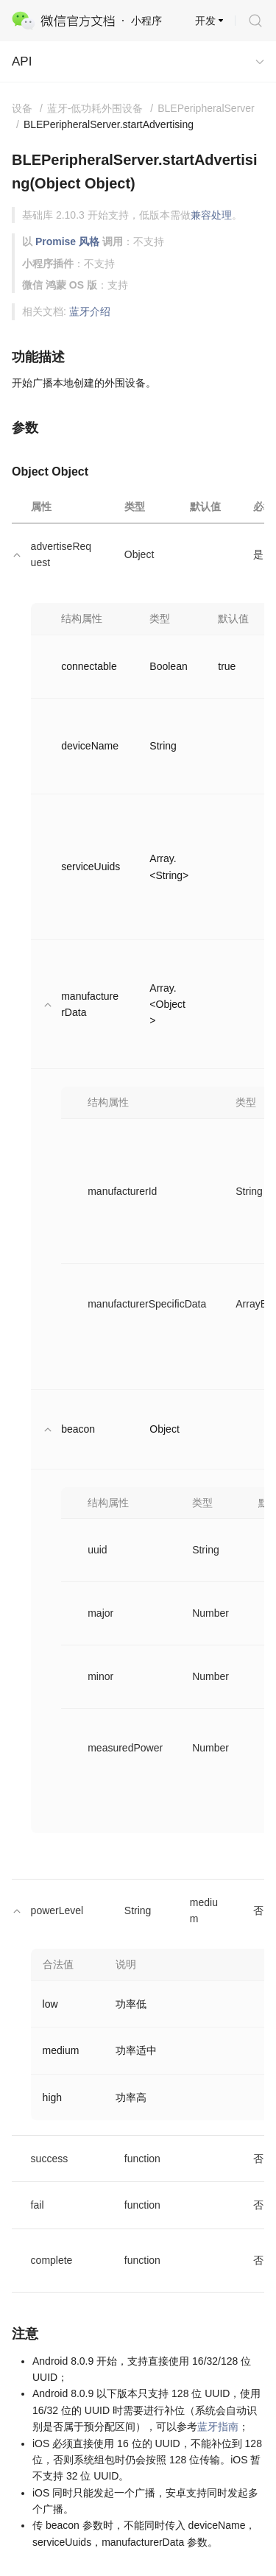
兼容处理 (211, 215)
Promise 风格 (67, 241)
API (22, 61)
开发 (205, 21)
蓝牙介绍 (89, 311)
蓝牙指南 (217, 2426)
